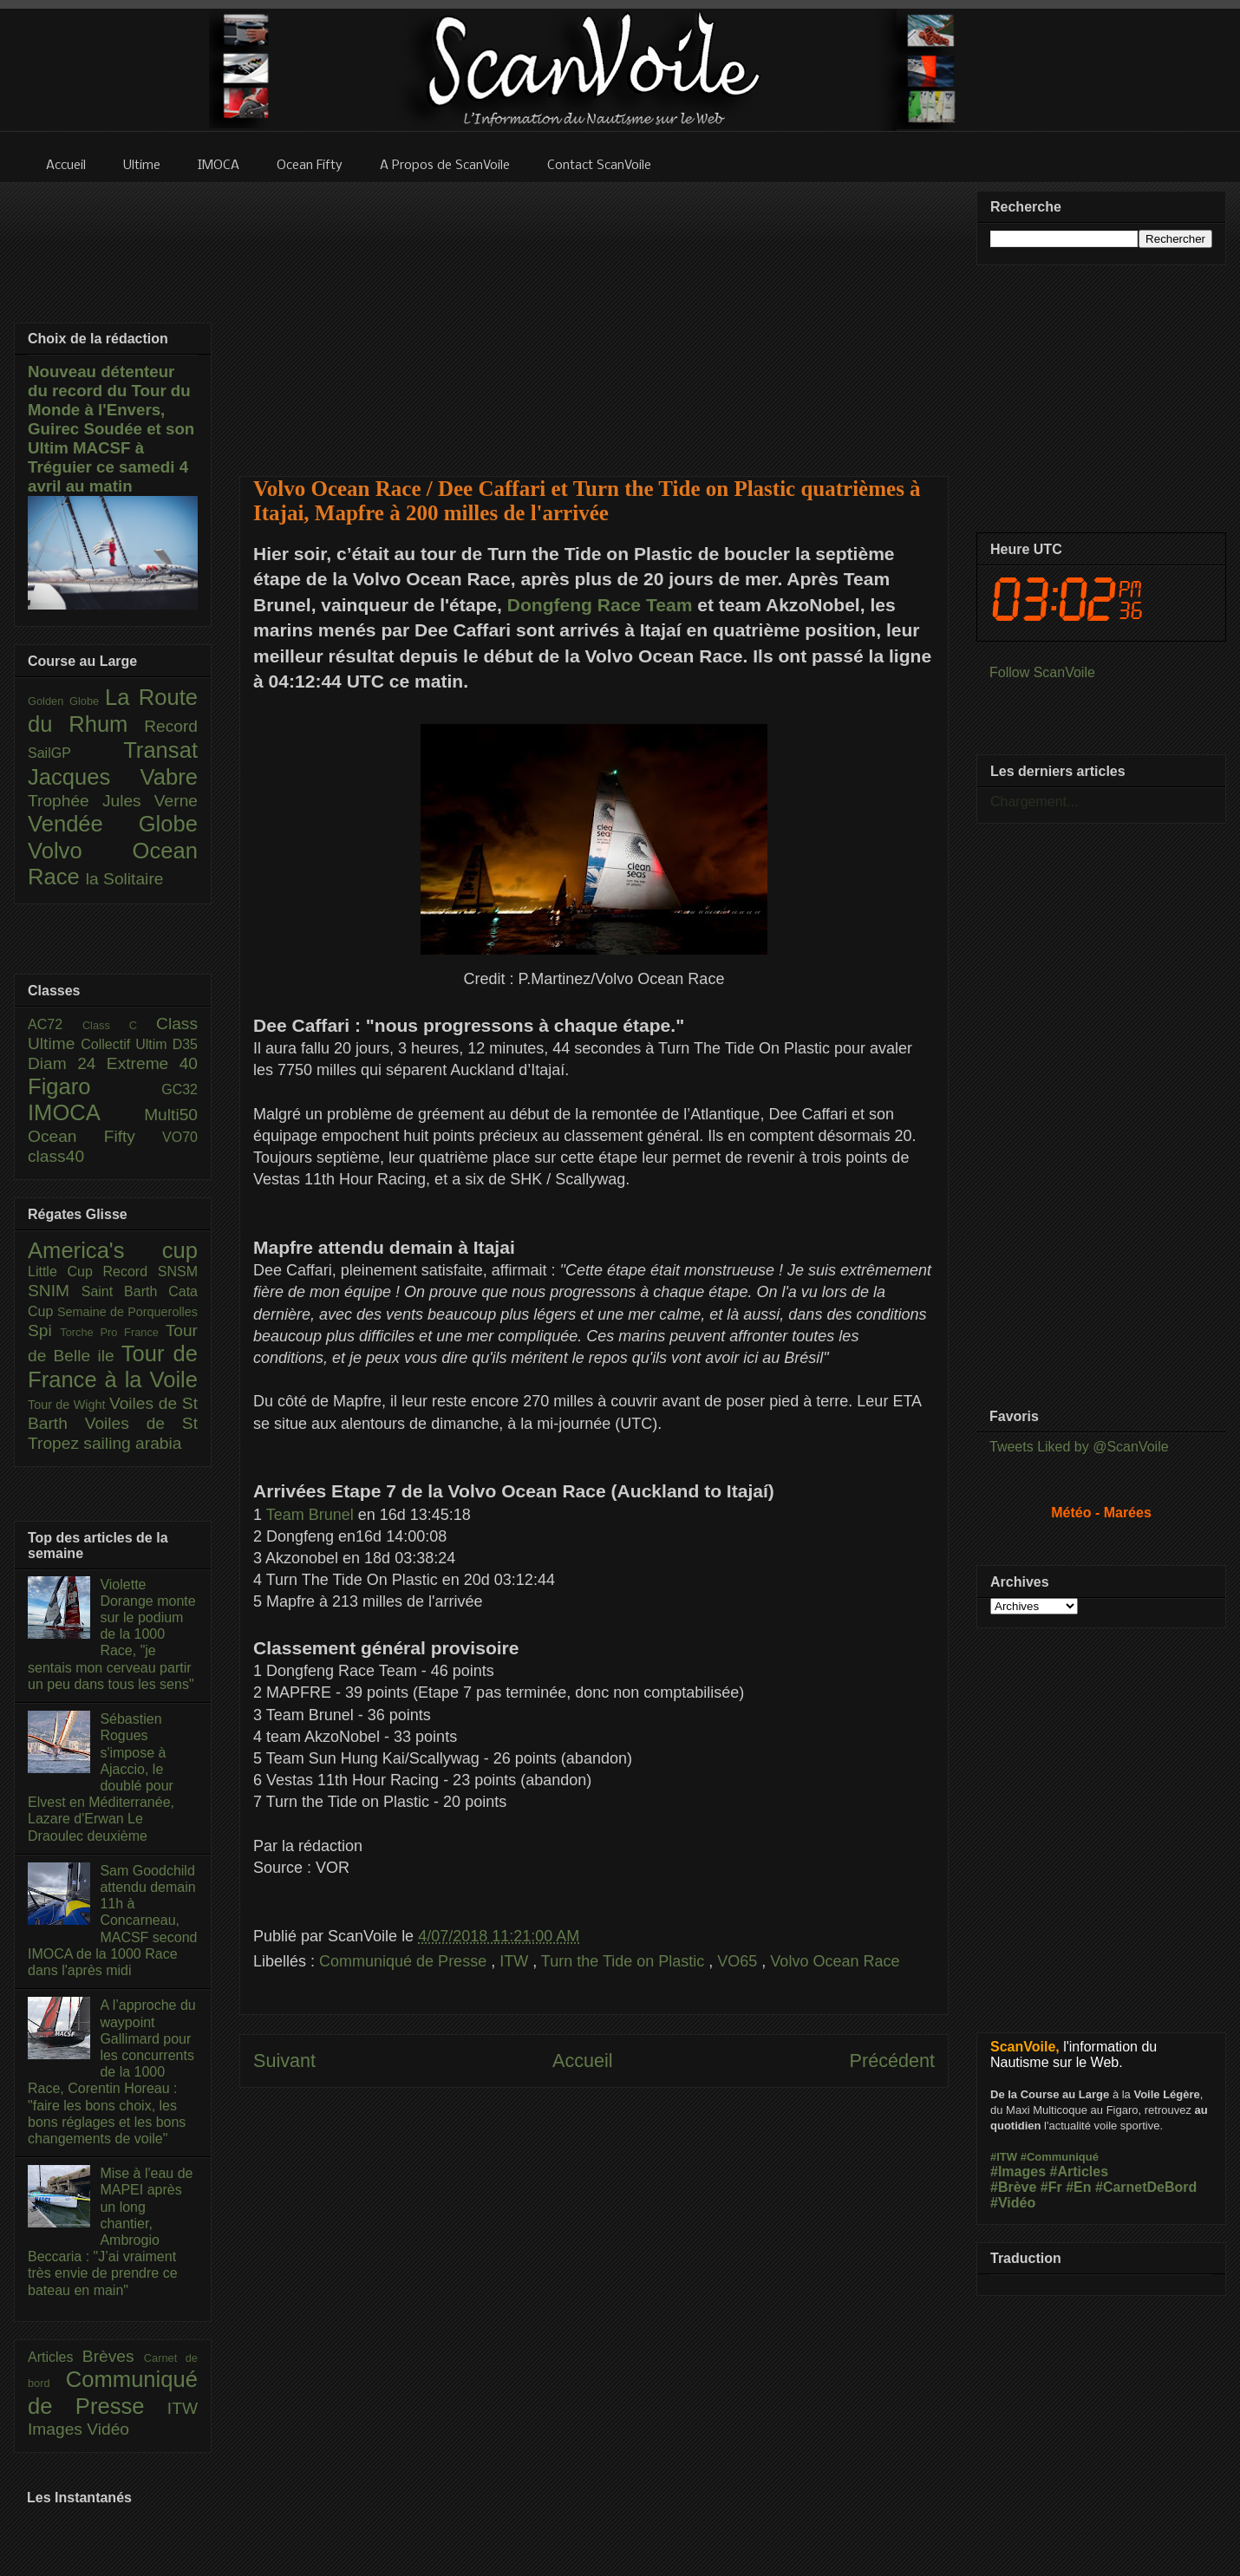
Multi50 (171, 1114)
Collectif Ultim (126, 1044)
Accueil (582, 2060)
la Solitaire (125, 879)
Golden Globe (66, 701)
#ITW (1003, 2156)
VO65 (739, 1961)
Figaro (94, 1086)
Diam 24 (67, 1063)
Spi (44, 1330)
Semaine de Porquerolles (127, 1312)
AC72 (55, 1024)
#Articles (1079, 2171)
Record (171, 726)
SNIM (55, 1290)
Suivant (284, 2060)
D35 (185, 1044)
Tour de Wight (68, 1405)
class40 (56, 1156)
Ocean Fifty (95, 1136)
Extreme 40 (152, 1063)
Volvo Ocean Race (834, 1961)
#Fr (1051, 2187)
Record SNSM (150, 1271)
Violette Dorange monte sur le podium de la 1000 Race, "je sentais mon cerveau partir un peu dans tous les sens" (112, 1634)
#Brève (1013, 2187)
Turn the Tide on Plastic (624, 1961)
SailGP (75, 753)
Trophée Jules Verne (113, 801)
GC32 (179, 1089)
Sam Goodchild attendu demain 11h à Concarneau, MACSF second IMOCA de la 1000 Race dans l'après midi (112, 1920)
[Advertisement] (594, 318)
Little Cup (65, 1271)
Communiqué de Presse (405, 1961)
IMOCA (86, 1112)
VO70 (180, 1137)
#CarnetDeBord (1146, 2187)
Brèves (113, 2356)
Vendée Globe (113, 824)
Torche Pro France (112, 1332)
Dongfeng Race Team (600, 605)
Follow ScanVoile (1042, 672)
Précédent (892, 2060)
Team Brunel (310, 1514)
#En (1078, 2187)
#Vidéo (1012, 2202)
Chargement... (1034, 801)
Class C (119, 1025)
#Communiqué (1060, 2156)
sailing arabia (132, 1443)
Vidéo (108, 2429)
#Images (1018, 2171)
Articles (55, 2357)
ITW (515, 1961)
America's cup (113, 1250)
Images (57, 2429)
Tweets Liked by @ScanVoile (1079, 1446)
